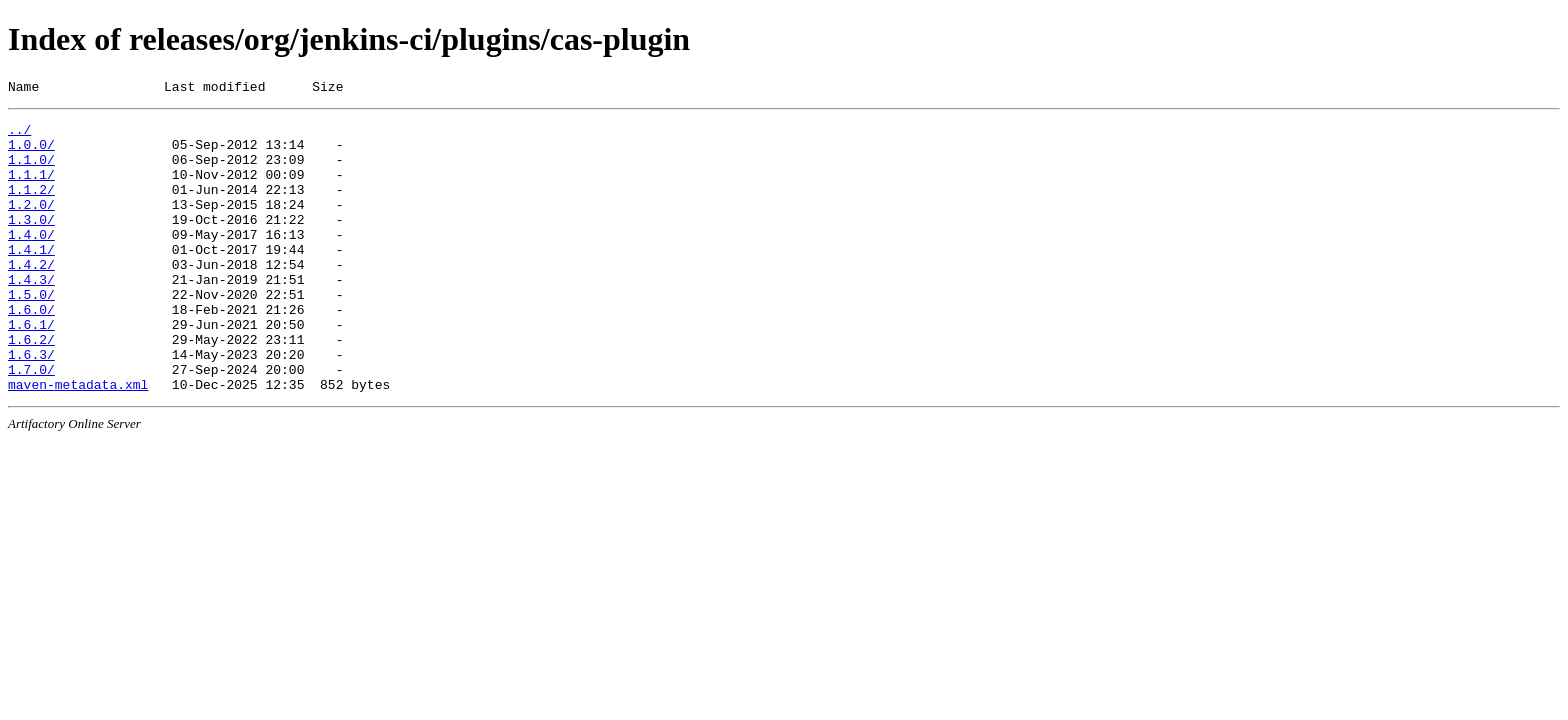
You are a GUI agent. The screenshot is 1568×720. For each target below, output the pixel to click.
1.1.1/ (31, 189)
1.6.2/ (31, 387)
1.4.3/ (31, 315)
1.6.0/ (31, 351)
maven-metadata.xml (78, 441)
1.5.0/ (31, 333)
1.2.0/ (31, 225)
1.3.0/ (31, 243)
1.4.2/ (31, 297)
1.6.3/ (31, 405)
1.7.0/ (31, 423)
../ (19, 135)
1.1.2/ (31, 207)
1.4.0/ (31, 261)
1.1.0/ (31, 171)
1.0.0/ (31, 153)
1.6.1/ (31, 369)
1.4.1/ (31, 279)
